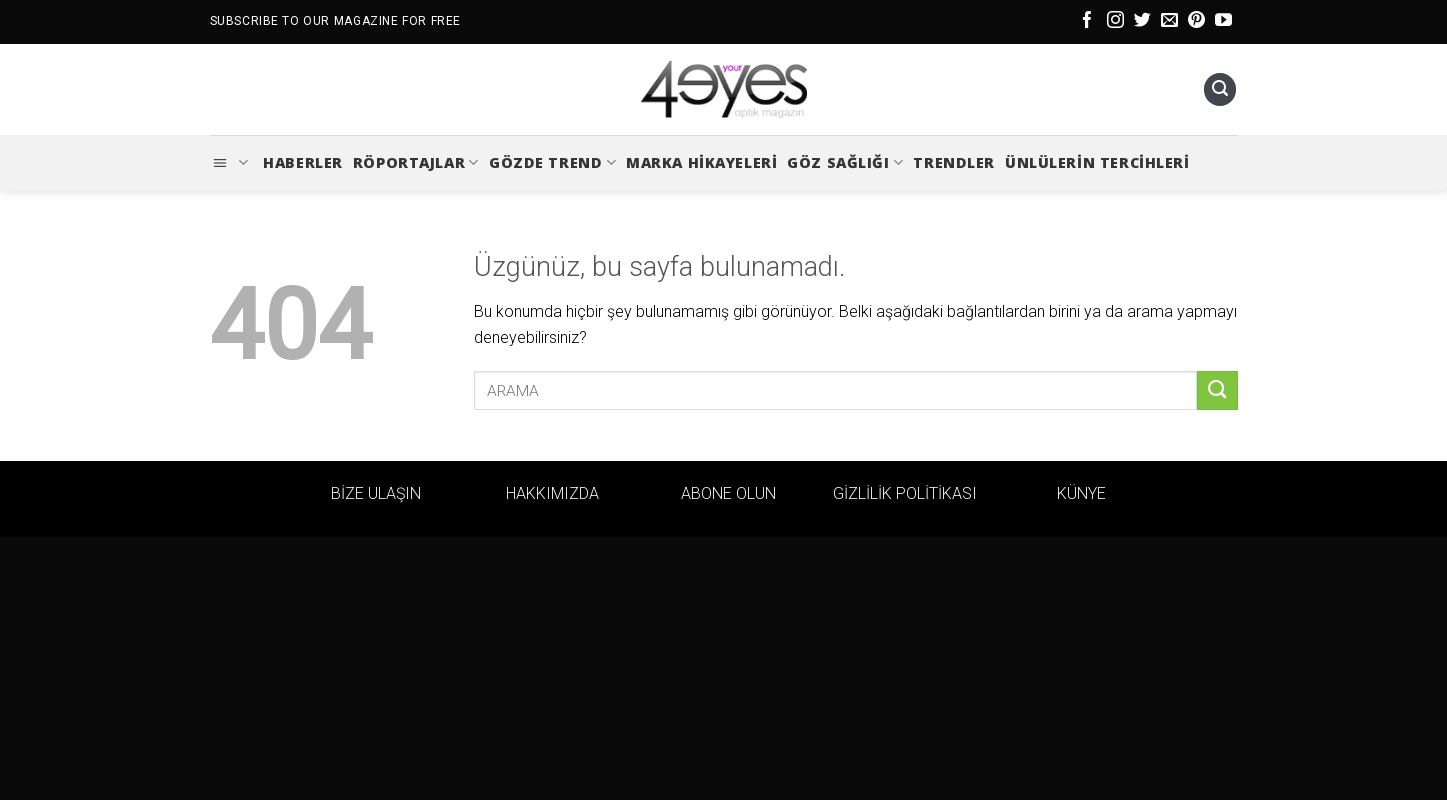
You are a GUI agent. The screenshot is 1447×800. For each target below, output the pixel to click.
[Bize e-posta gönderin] (1169, 21)
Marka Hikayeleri (701, 162)
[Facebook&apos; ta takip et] (1087, 21)
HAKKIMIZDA (552, 493)
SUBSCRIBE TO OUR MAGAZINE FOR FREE (335, 21)
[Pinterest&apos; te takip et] (1196, 21)
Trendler (954, 162)
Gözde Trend (552, 163)
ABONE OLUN (728, 493)
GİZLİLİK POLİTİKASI (905, 493)
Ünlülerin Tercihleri (1097, 162)
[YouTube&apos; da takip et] (1223, 21)
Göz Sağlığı (845, 163)
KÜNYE (1081, 493)
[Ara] (1220, 89)
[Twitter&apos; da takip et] (1142, 21)
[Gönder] (1217, 390)
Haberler (303, 162)
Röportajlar (416, 163)
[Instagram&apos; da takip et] (1115, 21)
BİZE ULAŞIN (376, 493)
